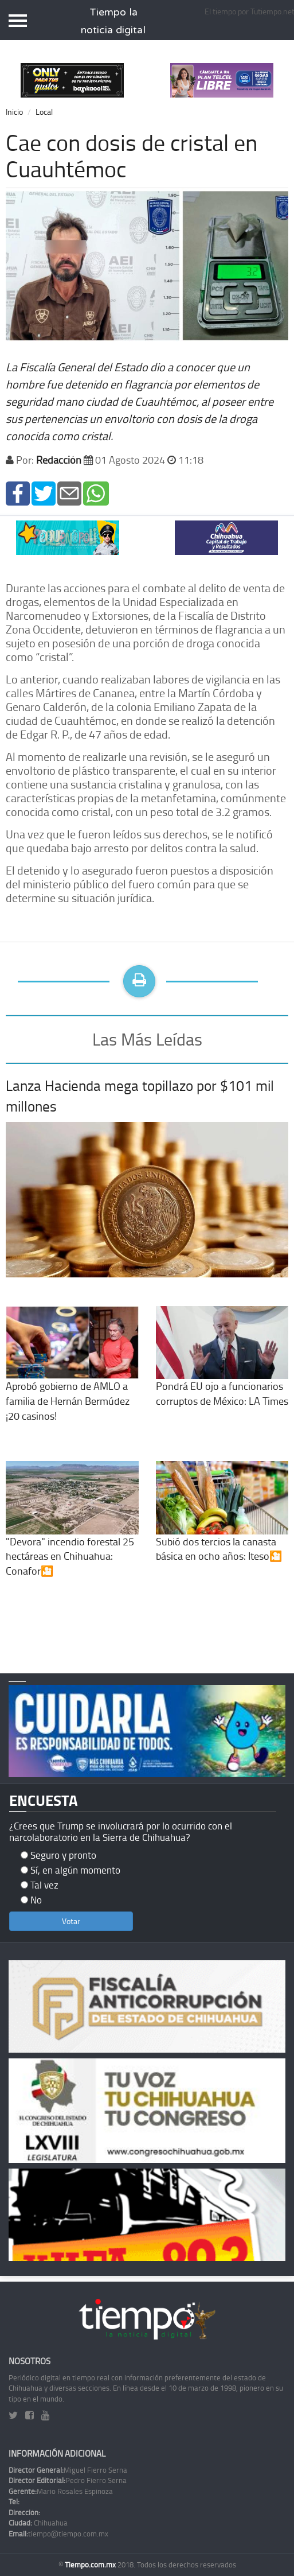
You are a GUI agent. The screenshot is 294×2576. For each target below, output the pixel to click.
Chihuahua (38, 2522)
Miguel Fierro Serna (68, 2470)
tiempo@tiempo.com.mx (58, 2533)
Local (44, 111)
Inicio (14, 111)
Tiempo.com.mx (91, 2564)
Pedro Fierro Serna (68, 2480)
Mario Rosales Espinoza (61, 2491)
